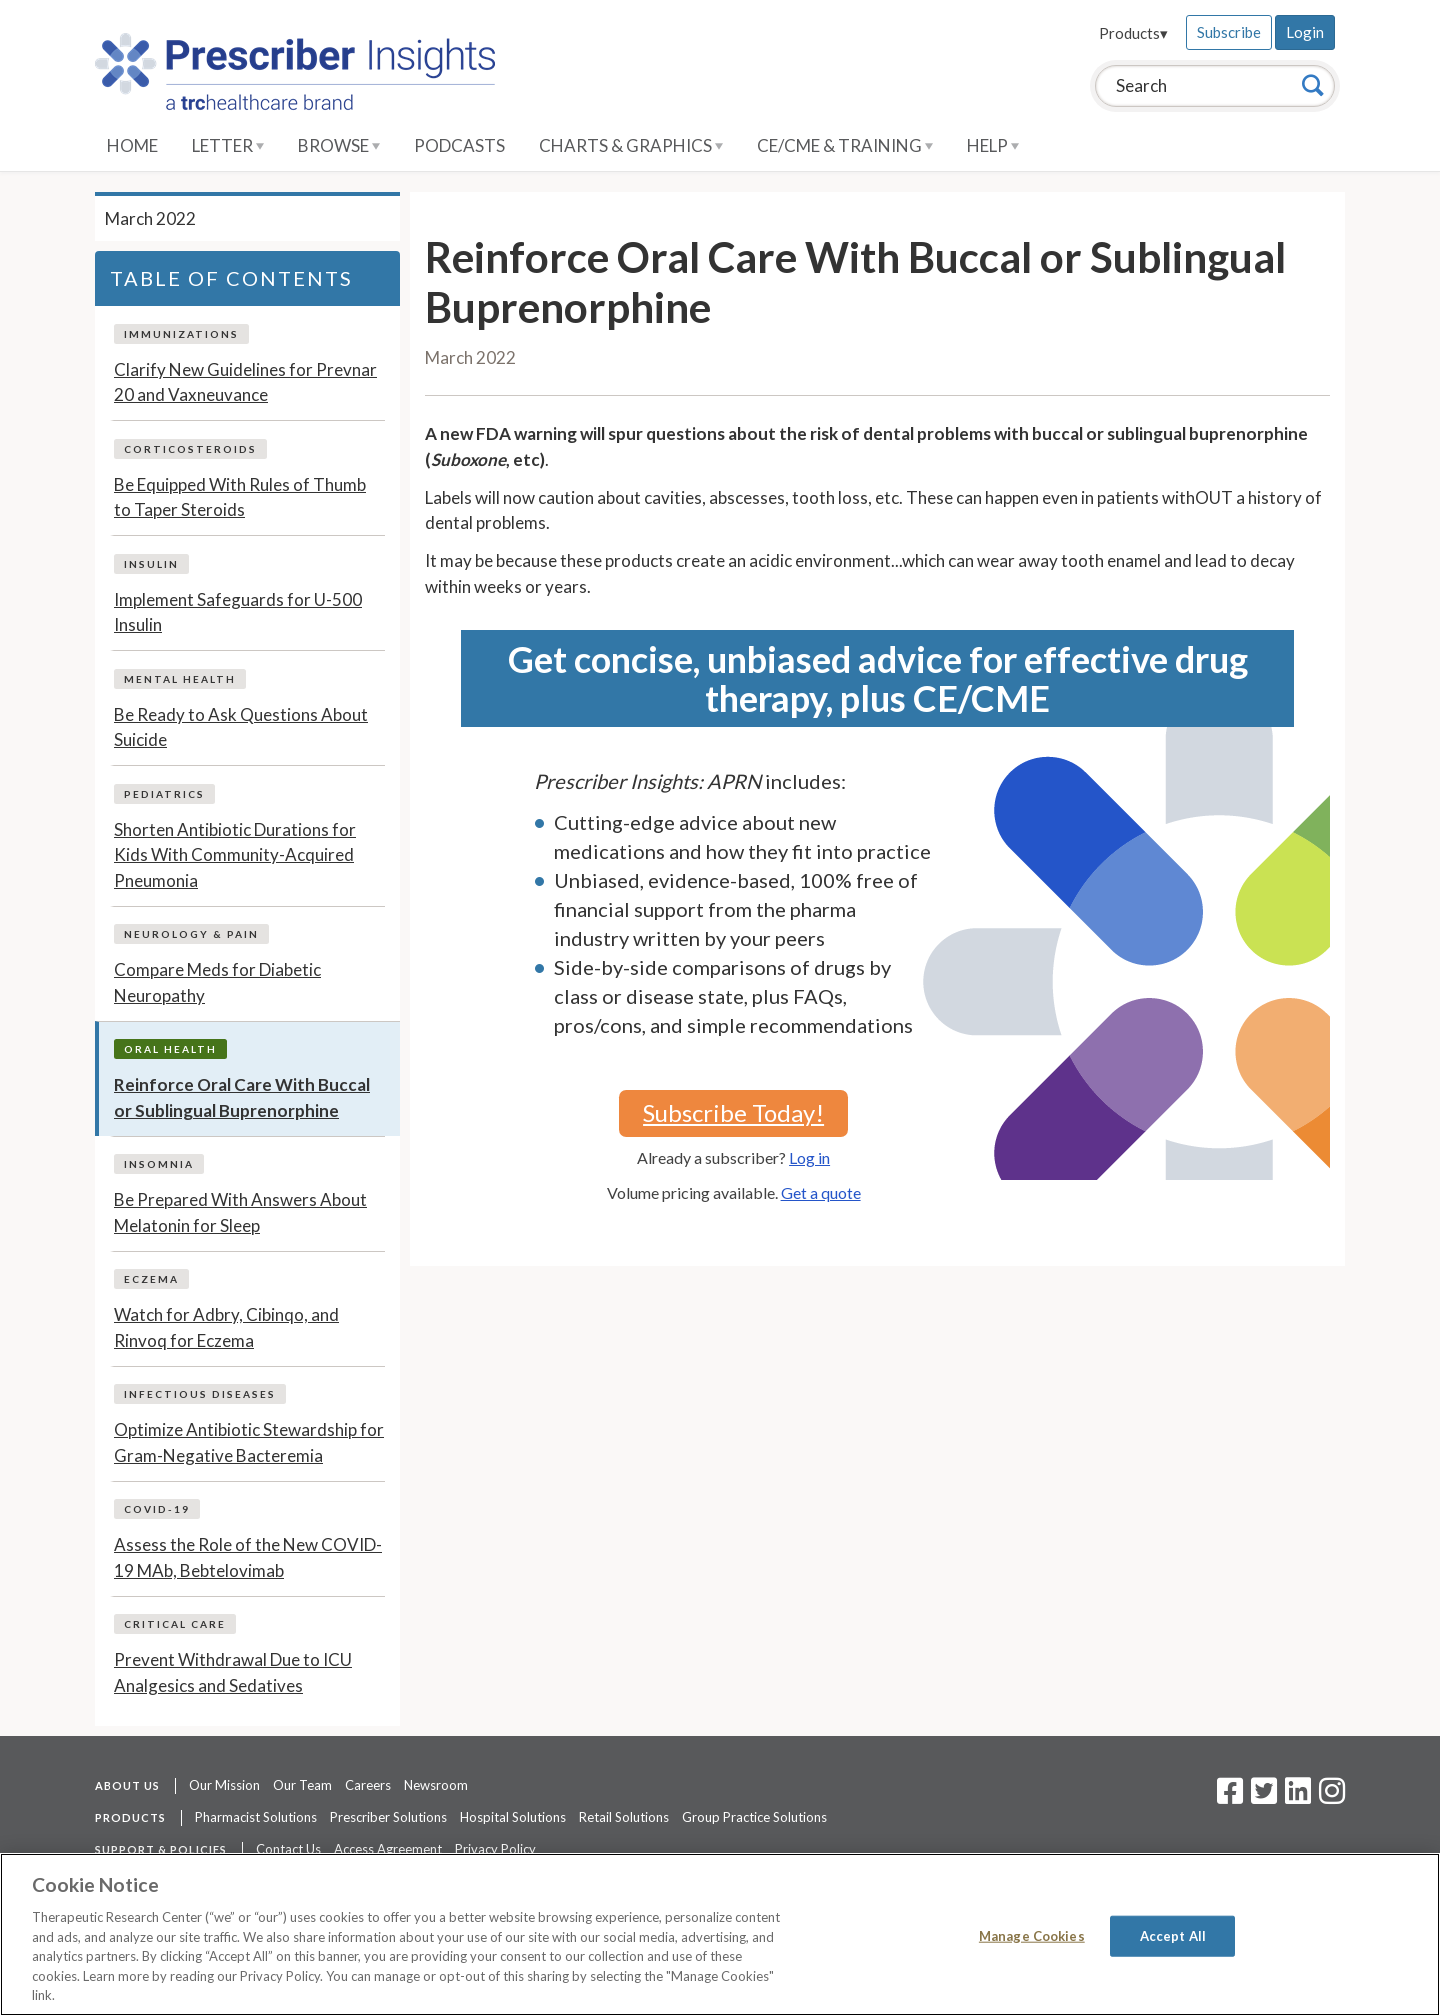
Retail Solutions (624, 1817)
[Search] (1313, 85)
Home (132, 145)
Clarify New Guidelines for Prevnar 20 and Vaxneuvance (245, 382)
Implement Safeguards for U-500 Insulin (238, 612)
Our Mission (224, 1785)
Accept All (1173, 1935)
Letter (228, 145)
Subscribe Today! (733, 1112)
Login (1305, 32)
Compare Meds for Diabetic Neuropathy (217, 982)
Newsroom (436, 1785)
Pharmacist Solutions (256, 1817)
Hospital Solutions (513, 1817)
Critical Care (175, 1624)
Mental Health (180, 679)
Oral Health (170, 1049)
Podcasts (459, 145)
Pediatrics (164, 794)
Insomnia (159, 1164)
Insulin (151, 564)
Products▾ (1133, 33)
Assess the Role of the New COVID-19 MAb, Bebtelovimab (248, 1557)
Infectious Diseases (200, 1394)
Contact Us (288, 1849)
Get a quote (821, 1192)
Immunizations (181, 334)
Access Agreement (388, 1849)
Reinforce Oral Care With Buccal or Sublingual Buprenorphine (242, 1097)
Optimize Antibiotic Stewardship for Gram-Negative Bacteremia (249, 1442)
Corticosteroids (190, 449)
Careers (368, 1785)
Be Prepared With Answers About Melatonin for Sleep (240, 1212)
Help (993, 145)
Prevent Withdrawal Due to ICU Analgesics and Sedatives (233, 1672)
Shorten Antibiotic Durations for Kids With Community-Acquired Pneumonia (235, 855)
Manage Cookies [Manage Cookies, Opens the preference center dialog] (1032, 1935)
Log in (809, 1157)
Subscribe (1229, 32)
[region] (720, 1934)
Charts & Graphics (631, 145)
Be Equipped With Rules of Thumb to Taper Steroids (240, 497)
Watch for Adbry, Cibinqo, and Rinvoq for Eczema (226, 1327)
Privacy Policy (495, 1849)
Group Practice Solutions (754, 1817)
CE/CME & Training (845, 145)
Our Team (302, 1785)
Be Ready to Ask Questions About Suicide (241, 727)
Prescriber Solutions (388, 1817)
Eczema (151, 1279)
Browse (339, 145)
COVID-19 (157, 1509)
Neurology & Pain (191, 934)
